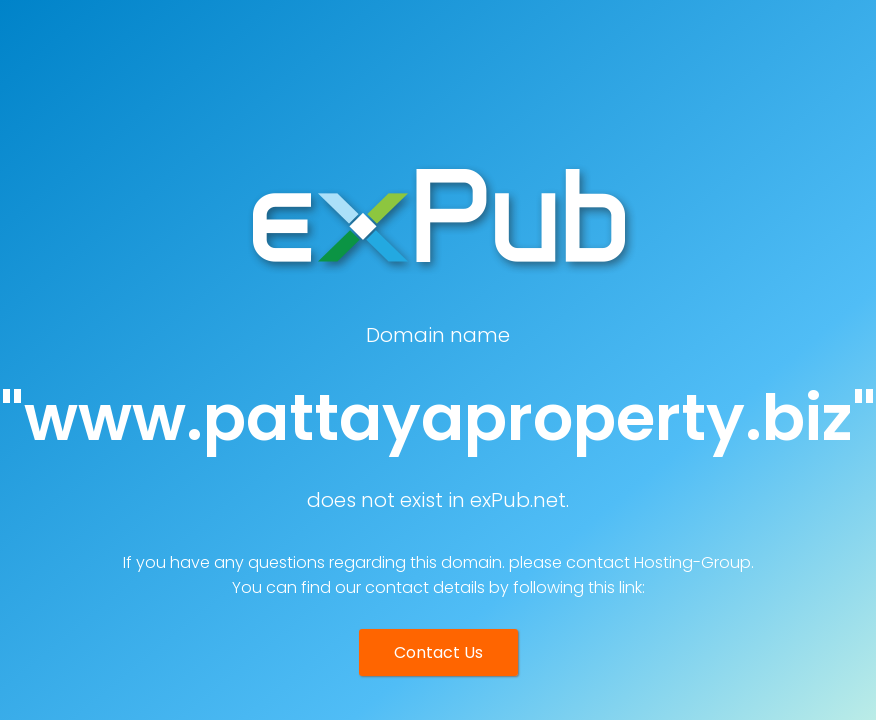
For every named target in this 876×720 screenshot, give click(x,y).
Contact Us (438, 652)
